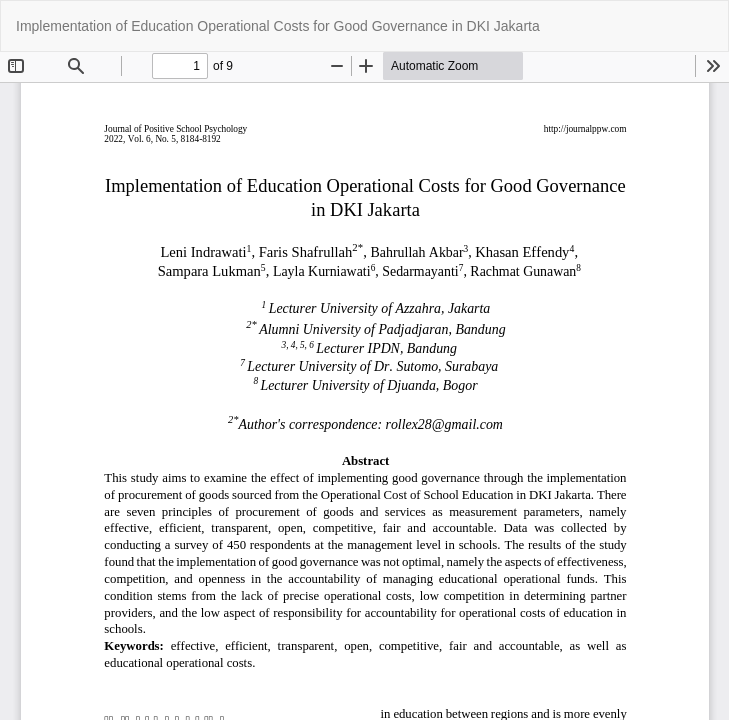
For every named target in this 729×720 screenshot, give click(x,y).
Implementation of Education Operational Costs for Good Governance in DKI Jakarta (278, 26)
